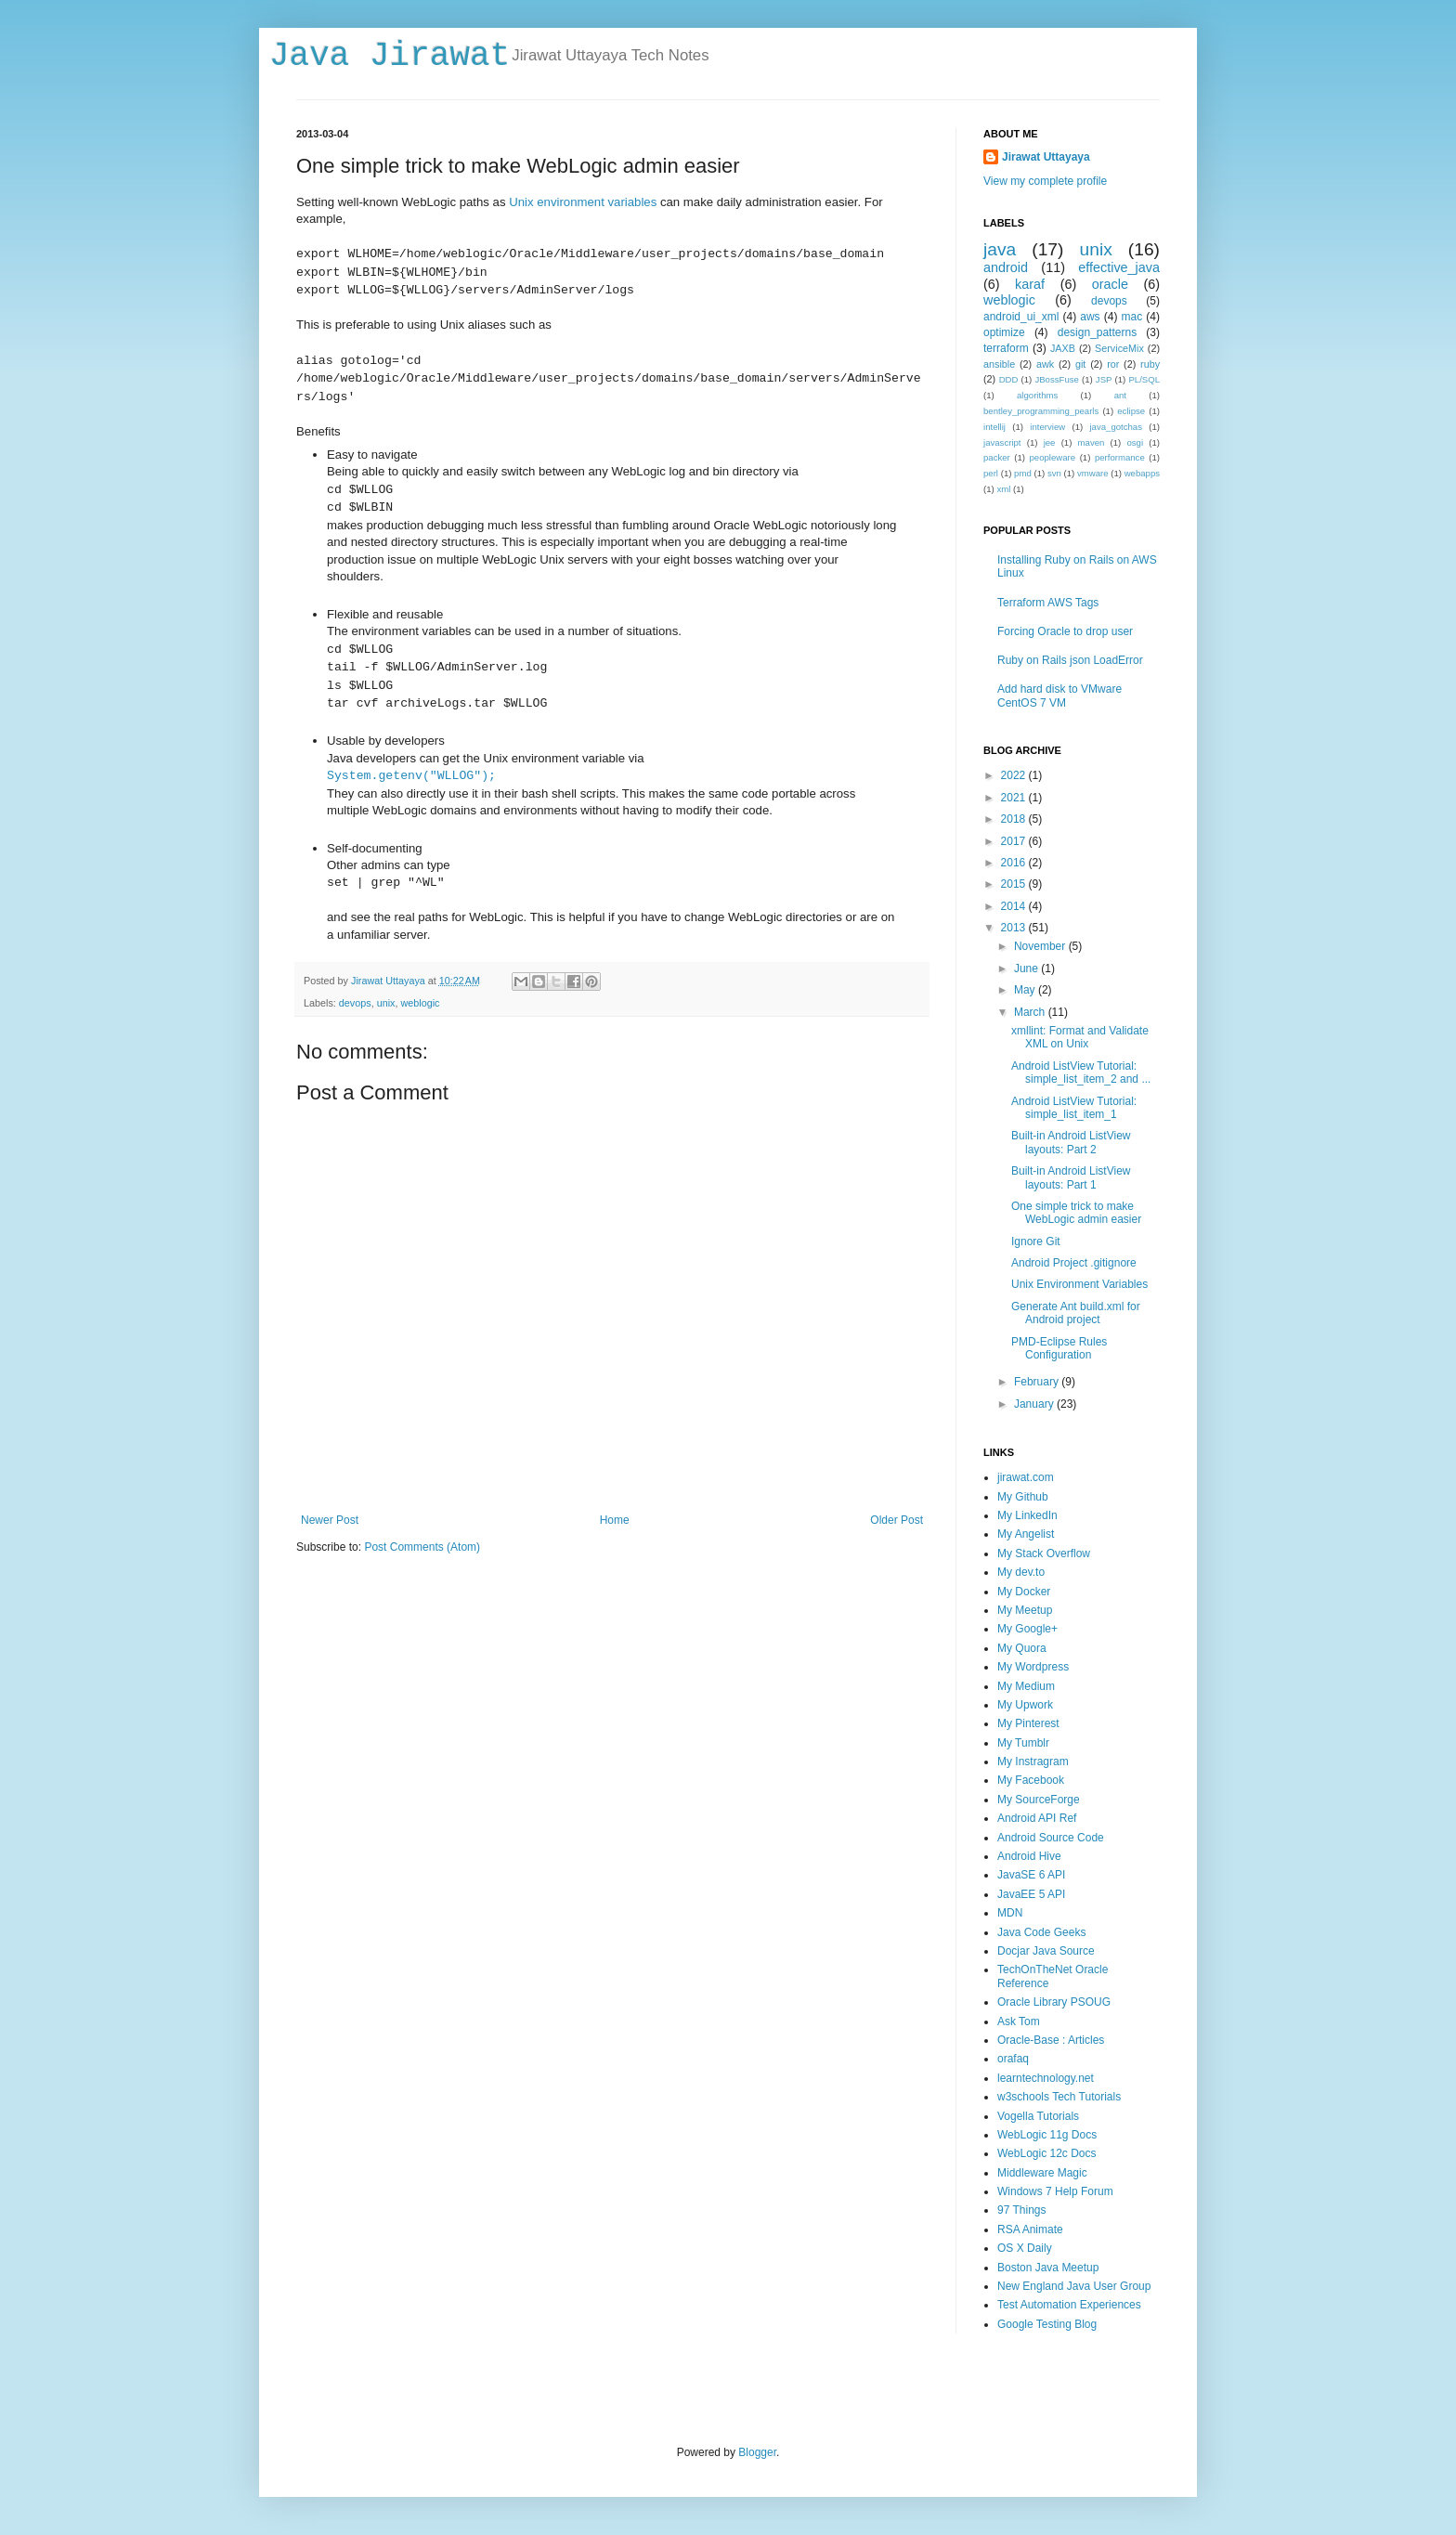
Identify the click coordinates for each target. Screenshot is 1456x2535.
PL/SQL (1144, 379)
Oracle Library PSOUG (1054, 2002)
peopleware (1053, 457)
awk (1045, 364)
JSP (1104, 379)
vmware (1093, 473)
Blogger (757, 2452)
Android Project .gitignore (1074, 1262)
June (1027, 968)
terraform (1006, 348)
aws (1089, 316)
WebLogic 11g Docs (1047, 2134)
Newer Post (329, 1520)
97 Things (1021, 2210)
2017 (1015, 841)
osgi (1134, 442)
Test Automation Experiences (1069, 2304)
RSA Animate (1030, 2229)
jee (1050, 442)
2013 (1015, 927)
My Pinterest (1028, 1723)
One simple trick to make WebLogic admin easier (1076, 1213)
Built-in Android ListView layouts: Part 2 (1071, 1142)
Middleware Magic (1042, 2172)
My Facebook (1030, 1780)
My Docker (1023, 1591)
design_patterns (1097, 332)
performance (1120, 457)
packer (996, 457)
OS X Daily (1024, 2248)
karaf (1030, 284)
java (999, 249)
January (1035, 1404)
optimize (1004, 332)
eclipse (1131, 411)
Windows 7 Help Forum (1055, 2191)
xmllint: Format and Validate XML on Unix (1080, 1037)
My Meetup (1024, 1610)
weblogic (419, 1002)
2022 (1015, 775)
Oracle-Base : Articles (1050, 2040)
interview (1047, 427)
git (1080, 364)
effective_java (1119, 267)
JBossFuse (1056, 379)
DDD (1009, 379)
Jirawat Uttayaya (1046, 156)
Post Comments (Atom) (422, 1547)
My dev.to (1021, 1572)
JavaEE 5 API (1031, 1894)
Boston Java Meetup (1047, 2267)
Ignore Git (1035, 1241)
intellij (994, 427)
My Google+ (1027, 1628)
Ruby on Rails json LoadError (1070, 660)
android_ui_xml (1021, 316)
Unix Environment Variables (1079, 1284)
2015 (1015, 884)
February (1037, 1381)
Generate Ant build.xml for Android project (1075, 1313)
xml (1003, 489)
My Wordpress (1033, 1666)
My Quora (1021, 1648)
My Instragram (1033, 1761)
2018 (1015, 819)
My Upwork (1025, 1704)
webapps (1142, 473)
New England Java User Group (1073, 2286)
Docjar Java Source (1046, 1950)
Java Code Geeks (1041, 1932)
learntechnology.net (1045, 2078)
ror (1113, 364)
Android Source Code (1050, 1837)
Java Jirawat (389, 56)
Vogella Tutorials (1038, 2116)
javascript (1002, 442)
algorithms (1037, 395)
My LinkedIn (1027, 1515)
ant (1120, 395)
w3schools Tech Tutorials (1059, 2096)
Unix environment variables (582, 202)
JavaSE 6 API (1031, 1874)
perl (990, 473)
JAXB (1062, 348)
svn (1054, 473)
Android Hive (1029, 1856)
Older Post (896, 1520)
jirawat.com (1025, 1477)
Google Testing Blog (1047, 2324)
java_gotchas (1115, 427)
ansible (999, 364)
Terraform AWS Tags (1047, 602)
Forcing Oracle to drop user (1065, 631)
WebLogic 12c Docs (1047, 2153)
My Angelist (1025, 1534)
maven (1091, 442)
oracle (1110, 284)
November (1041, 946)
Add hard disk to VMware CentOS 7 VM (1059, 695)
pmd (1023, 473)
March (1031, 1012)
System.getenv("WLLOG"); (411, 776)
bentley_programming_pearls (1040, 411)
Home (615, 1520)
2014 (1015, 906)
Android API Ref (1036, 1818)
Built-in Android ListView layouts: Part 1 (1071, 1177)
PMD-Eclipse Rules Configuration (1059, 1348)
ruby (1150, 364)
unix (386, 1002)
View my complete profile (1045, 181)
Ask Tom (1018, 2021)
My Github (1022, 1496)
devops (355, 1002)
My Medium (1026, 1686)
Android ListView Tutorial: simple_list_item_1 (1074, 1108)
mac (1132, 316)
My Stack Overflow (1043, 1553)
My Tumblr (1023, 1742)
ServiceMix (1119, 348)
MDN (1009, 1912)
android (1005, 267)
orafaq (1013, 2058)
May (1026, 989)
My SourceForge (1038, 1799)
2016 (1015, 862)
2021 (1015, 797)
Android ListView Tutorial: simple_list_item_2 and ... (1080, 1073)
